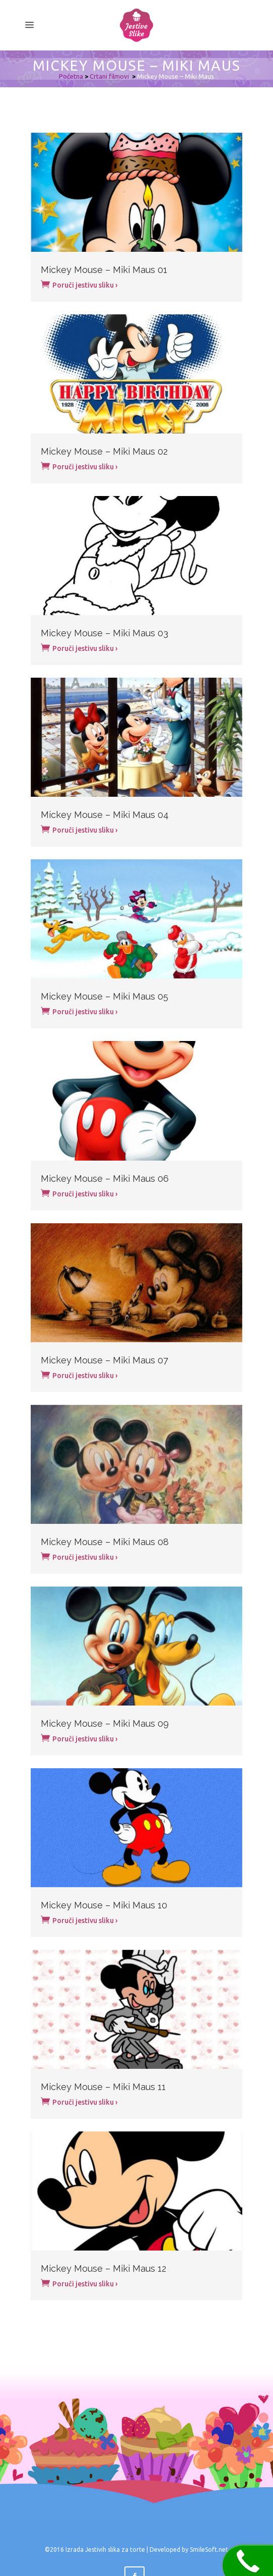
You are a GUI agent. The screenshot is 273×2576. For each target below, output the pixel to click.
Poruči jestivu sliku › (79, 284)
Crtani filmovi (109, 76)
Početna (71, 76)
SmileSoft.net (209, 2549)
